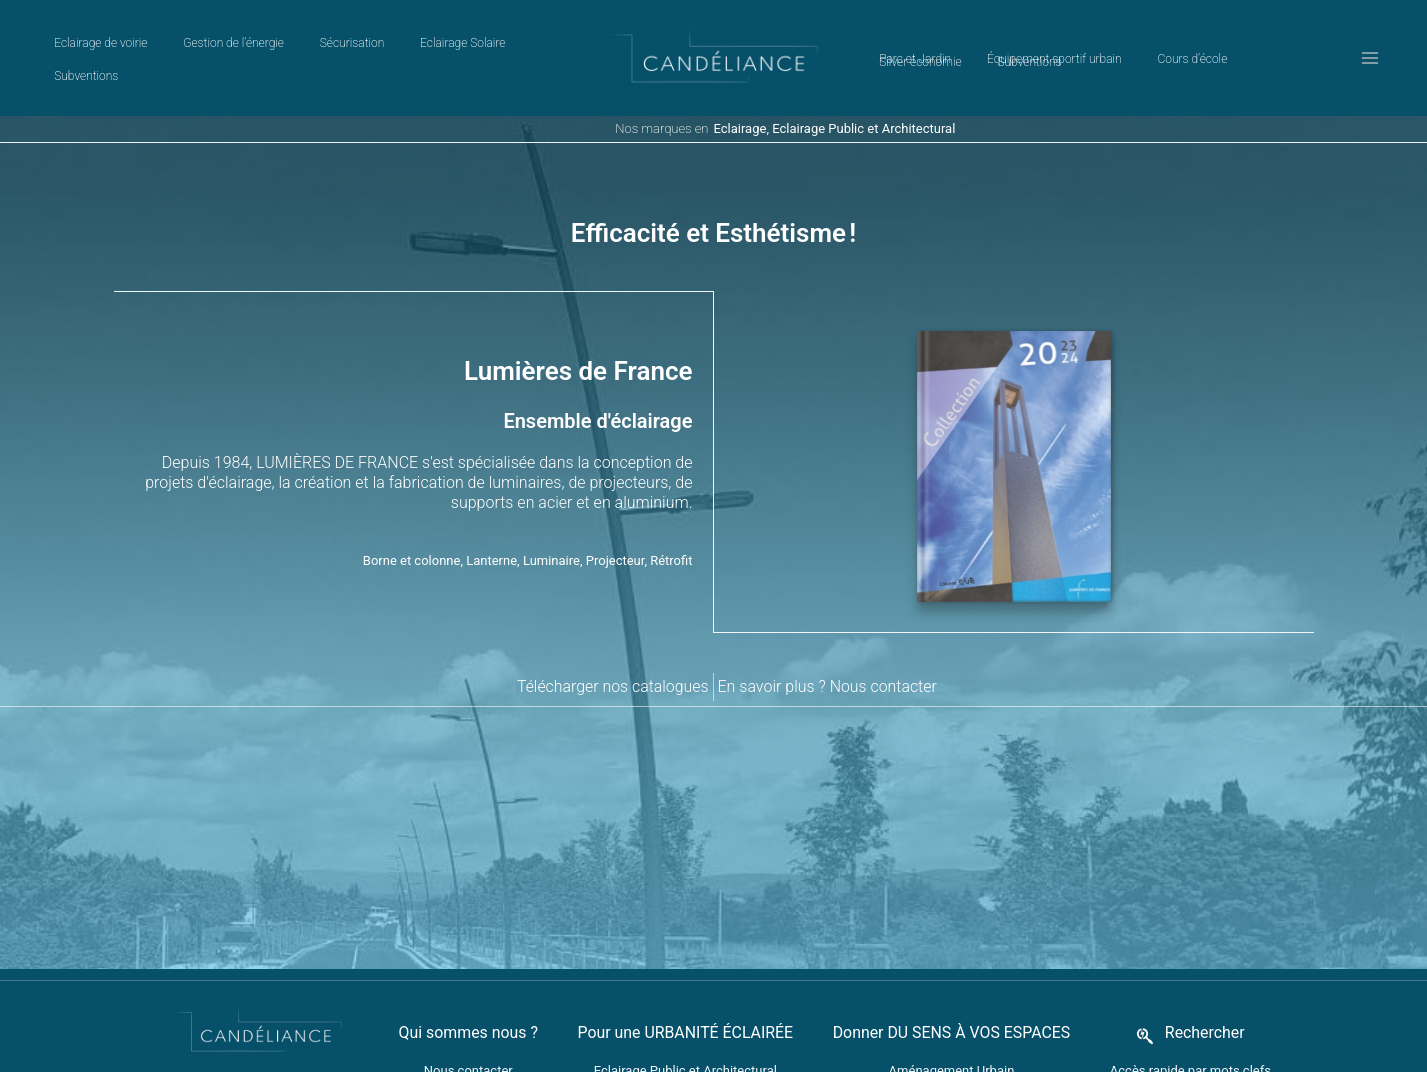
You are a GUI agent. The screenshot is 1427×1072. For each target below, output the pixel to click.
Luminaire (551, 537)
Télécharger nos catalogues (611, 641)
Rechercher (1207, 987)
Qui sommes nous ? (466, 987)
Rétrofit (671, 537)
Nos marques (653, 128)
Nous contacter (884, 641)
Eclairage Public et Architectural (863, 128)
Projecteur (615, 537)
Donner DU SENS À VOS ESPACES (952, 987)
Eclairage (740, 128)
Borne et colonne (412, 537)
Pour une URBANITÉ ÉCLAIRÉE (684, 987)
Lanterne (491, 537)
